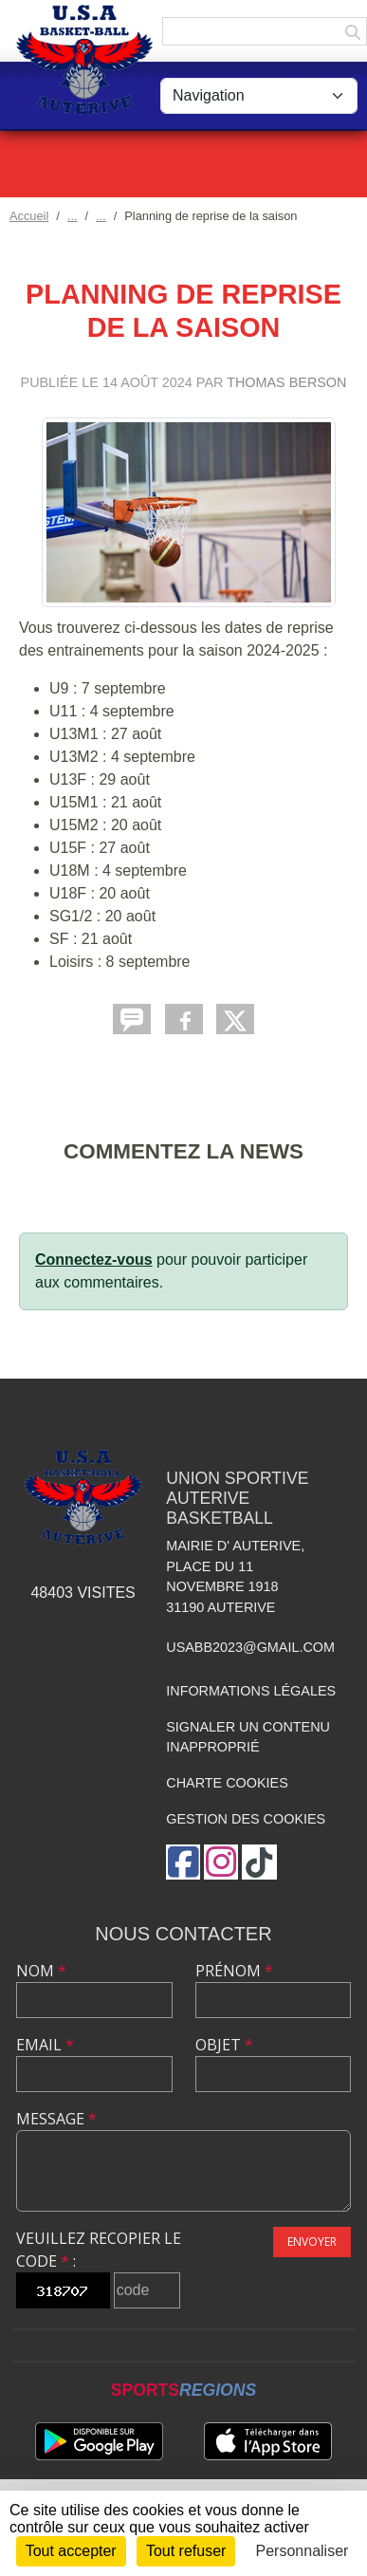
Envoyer (312, 2241)
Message (56, 2118)
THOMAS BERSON (286, 382)
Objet (224, 2044)
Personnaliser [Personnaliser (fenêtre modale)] (302, 2551)
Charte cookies (226, 1782)
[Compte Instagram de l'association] (221, 1862)
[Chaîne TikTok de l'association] (259, 1862)
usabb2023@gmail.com (250, 1647)
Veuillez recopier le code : (98, 2249)
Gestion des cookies (245, 1818)
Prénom (234, 1970)
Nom (41, 1970)
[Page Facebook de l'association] (183, 1862)
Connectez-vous (94, 1259)
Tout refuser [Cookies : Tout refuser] (186, 2551)
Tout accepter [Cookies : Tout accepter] (71, 2551)
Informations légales (251, 1690)
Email (45, 2044)
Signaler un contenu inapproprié (248, 1737)
